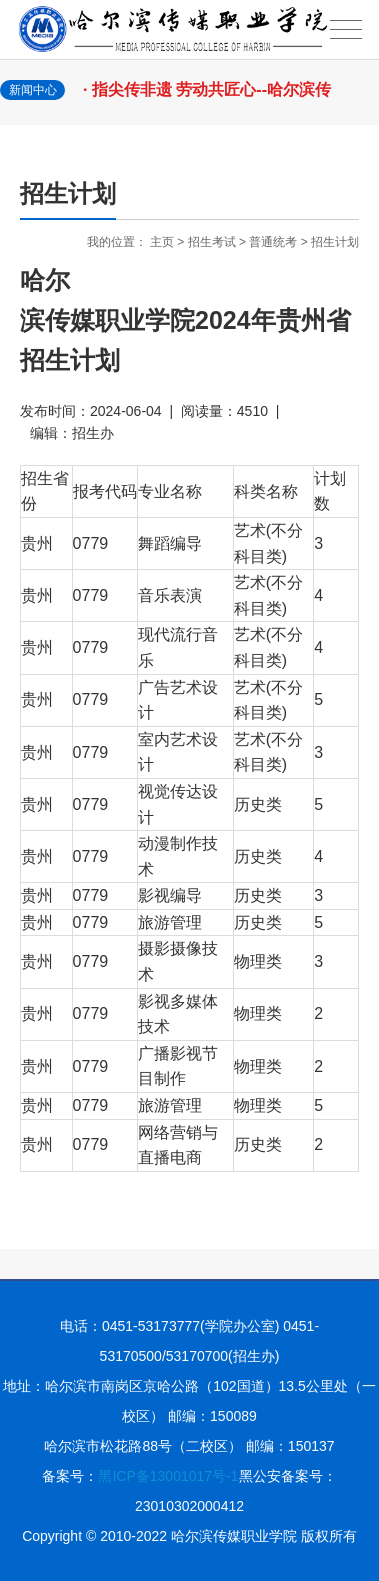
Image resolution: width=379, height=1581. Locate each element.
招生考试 (212, 242)
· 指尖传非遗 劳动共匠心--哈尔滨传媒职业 (214, 100)
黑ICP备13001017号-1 (168, 1476)
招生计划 (335, 242)
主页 (162, 242)
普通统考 (273, 242)
